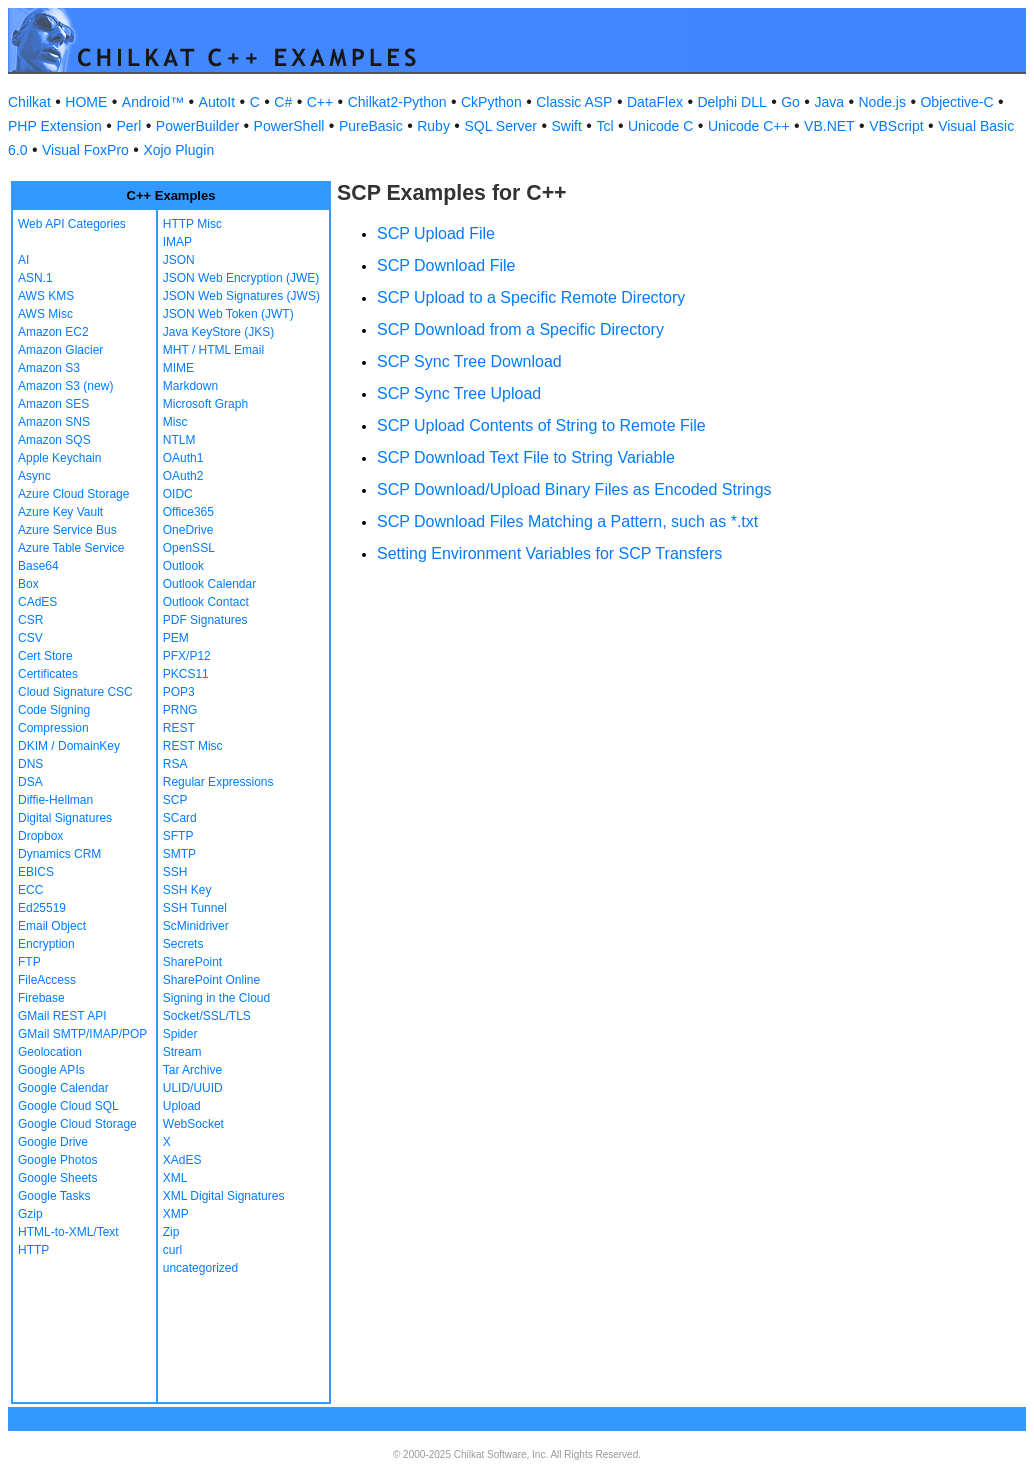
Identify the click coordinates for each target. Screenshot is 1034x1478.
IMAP (177, 242)
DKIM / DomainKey (69, 746)
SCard (180, 818)
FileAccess (47, 980)
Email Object (52, 926)
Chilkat (29, 102)
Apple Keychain (59, 458)
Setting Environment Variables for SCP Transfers (549, 553)
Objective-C (956, 102)
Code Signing (54, 710)
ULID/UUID (193, 1088)
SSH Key (187, 890)
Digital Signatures (65, 818)
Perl (128, 126)
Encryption (46, 944)
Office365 (188, 512)
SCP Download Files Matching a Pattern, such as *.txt (567, 521)
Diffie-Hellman (55, 800)
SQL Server (500, 126)
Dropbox (40, 836)
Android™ (153, 102)
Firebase (41, 998)
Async (34, 476)
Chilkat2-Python (397, 102)
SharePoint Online (211, 980)
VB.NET (829, 126)
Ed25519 (42, 908)
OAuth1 (183, 458)
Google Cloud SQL (68, 1106)
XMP (176, 1214)
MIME (178, 368)
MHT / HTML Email (213, 350)
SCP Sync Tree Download (469, 361)
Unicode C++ (749, 126)
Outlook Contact (206, 602)
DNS (30, 764)
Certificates (48, 674)
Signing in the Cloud (216, 998)
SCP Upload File (436, 233)
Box (28, 584)
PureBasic (371, 126)
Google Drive (53, 1142)
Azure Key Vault (60, 512)
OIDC (178, 494)
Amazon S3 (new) (65, 386)
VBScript (896, 126)
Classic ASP (574, 102)
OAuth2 (183, 476)
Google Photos (57, 1160)
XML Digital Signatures (224, 1196)
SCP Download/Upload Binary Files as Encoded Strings (574, 489)
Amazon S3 (49, 368)
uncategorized (200, 1268)
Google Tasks (54, 1196)
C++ (320, 102)
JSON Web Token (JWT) (228, 314)
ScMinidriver (196, 926)
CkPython (491, 102)
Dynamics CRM (59, 854)
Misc (175, 422)
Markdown (190, 386)
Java (829, 102)
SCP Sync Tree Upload (459, 393)
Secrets (183, 944)
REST (179, 728)
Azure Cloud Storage (73, 494)
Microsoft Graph (205, 404)
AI (23, 260)
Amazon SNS (54, 422)
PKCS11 (186, 674)
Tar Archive (192, 1070)
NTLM (179, 440)
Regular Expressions (218, 782)
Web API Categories (72, 224)
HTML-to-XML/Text (68, 1232)
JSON (179, 260)
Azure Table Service (71, 548)
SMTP (179, 854)
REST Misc (193, 746)
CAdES (37, 602)
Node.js (882, 102)
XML (175, 1178)
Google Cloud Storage (77, 1124)
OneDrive (188, 530)
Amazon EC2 (53, 332)
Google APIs (51, 1070)
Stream (182, 1052)
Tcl (604, 126)
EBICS (36, 872)
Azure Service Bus (67, 530)
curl (172, 1250)
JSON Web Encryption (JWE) (241, 278)
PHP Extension (55, 126)
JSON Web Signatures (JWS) (241, 296)
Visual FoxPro (85, 150)
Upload (182, 1106)
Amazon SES (53, 404)
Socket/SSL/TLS (207, 1016)
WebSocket (193, 1124)
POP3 (179, 692)
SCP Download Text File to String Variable (526, 457)
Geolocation (50, 1052)
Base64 (38, 566)
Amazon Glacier (60, 350)
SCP (175, 800)
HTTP (33, 1250)
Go (790, 102)
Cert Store (45, 656)
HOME (86, 102)
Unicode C (660, 126)
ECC (30, 890)
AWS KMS (46, 296)
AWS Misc (45, 314)
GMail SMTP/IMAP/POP (82, 1034)
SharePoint (192, 962)
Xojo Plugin (178, 150)
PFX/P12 (187, 656)
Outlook (183, 566)
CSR (30, 620)
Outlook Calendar (209, 584)
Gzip (30, 1214)
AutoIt (217, 102)
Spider (180, 1034)
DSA (30, 782)
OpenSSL (189, 548)
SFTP (178, 836)
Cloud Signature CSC (75, 692)
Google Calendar (63, 1088)
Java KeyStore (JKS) (218, 332)
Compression (53, 728)
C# (283, 102)
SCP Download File (446, 265)
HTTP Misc (192, 224)
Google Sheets (57, 1178)
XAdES (182, 1160)
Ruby (433, 126)
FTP (29, 962)
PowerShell (289, 126)
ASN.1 (35, 278)
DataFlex (655, 102)
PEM (176, 638)
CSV (30, 638)
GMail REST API (62, 1016)
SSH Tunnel (195, 908)
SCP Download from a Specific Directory (520, 329)
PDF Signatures (205, 620)
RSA (175, 764)
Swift (567, 126)
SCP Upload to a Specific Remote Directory (531, 297)
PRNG (180, 710)
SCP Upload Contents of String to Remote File (541, 425)
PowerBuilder (197, 126)
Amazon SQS (54, 440)
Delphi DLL (731, 102)
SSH (175, 872)
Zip (171, 1232)
